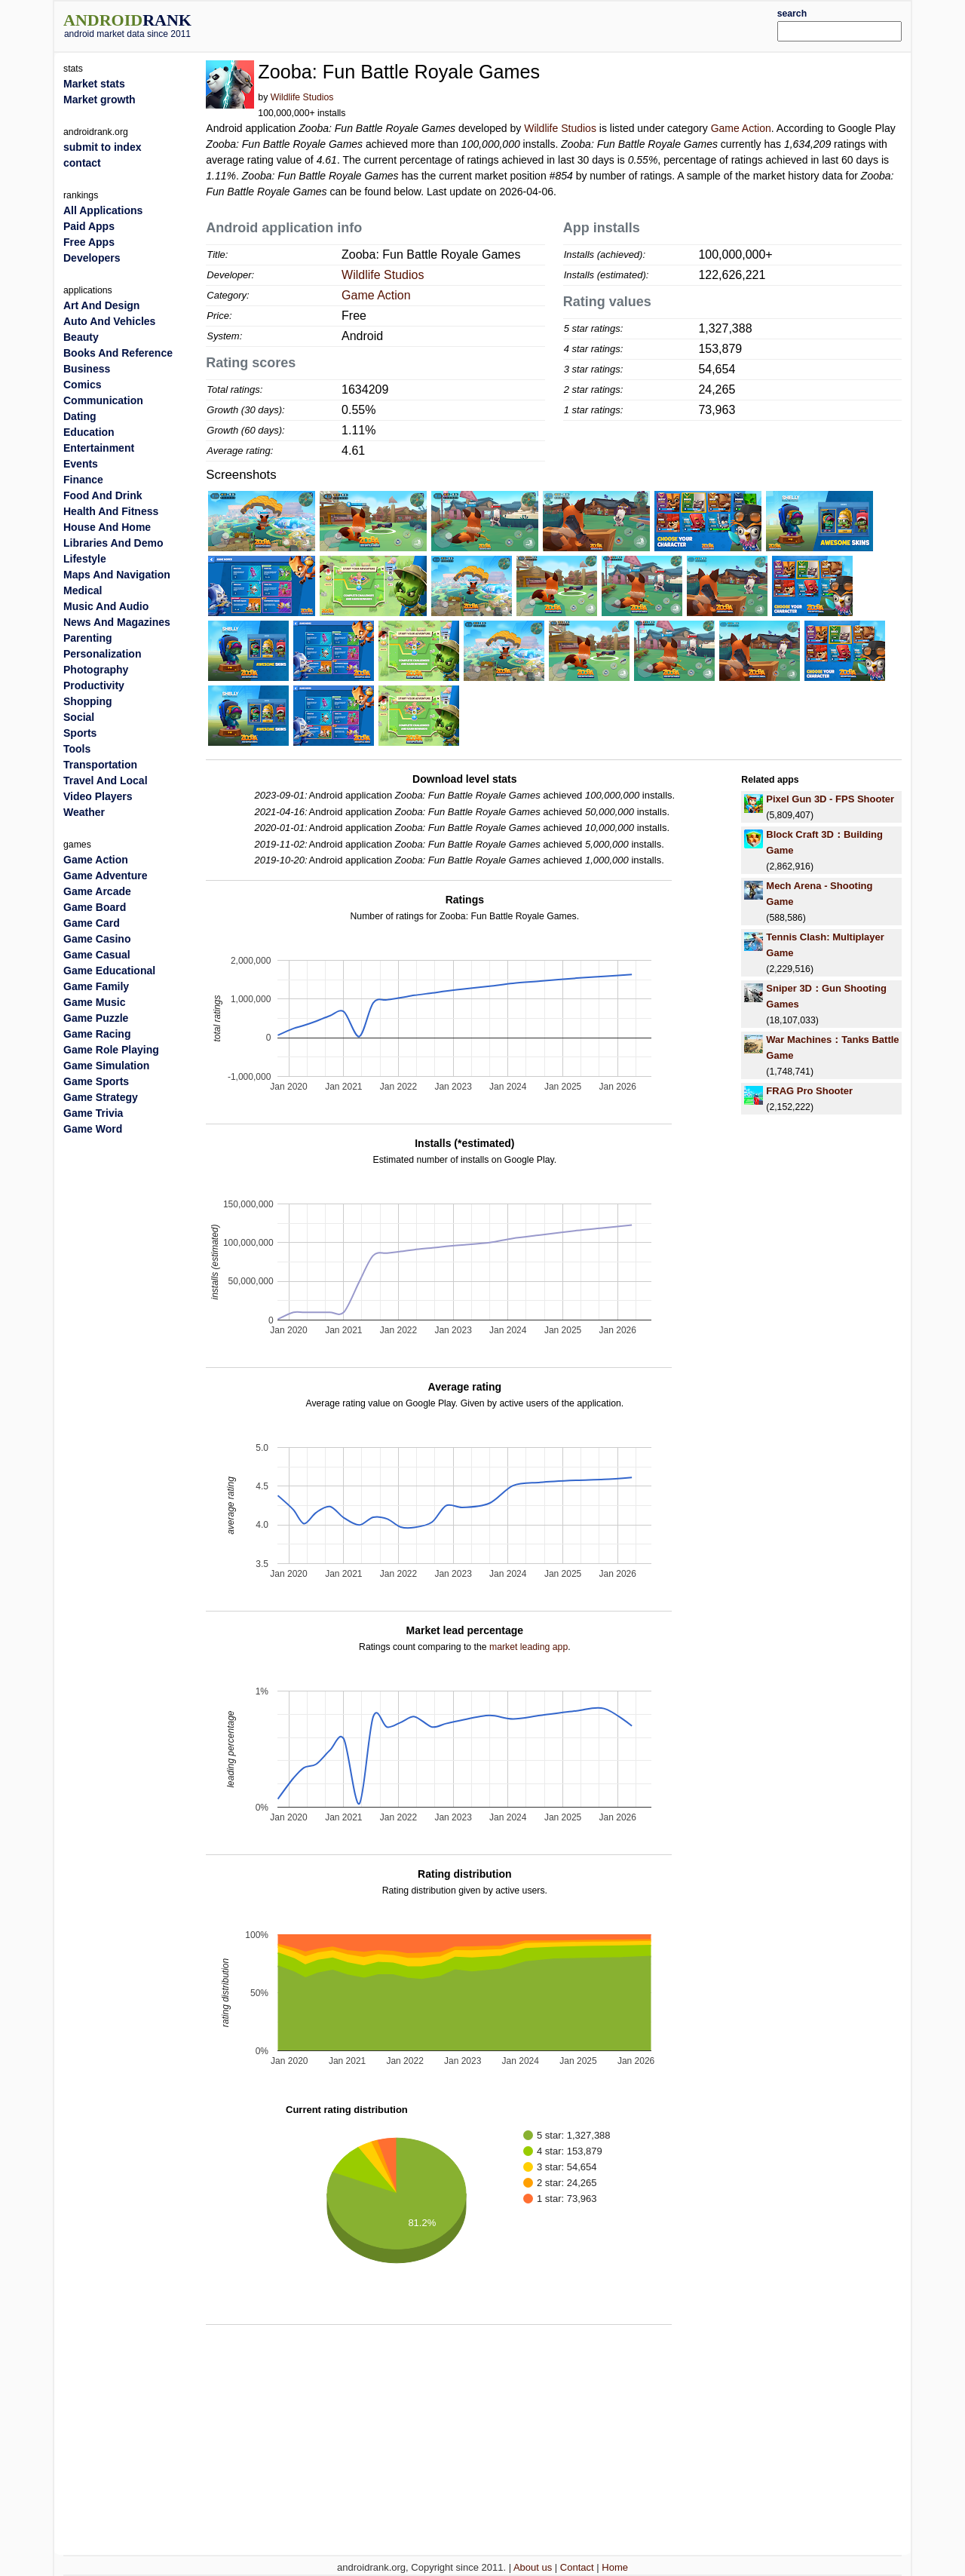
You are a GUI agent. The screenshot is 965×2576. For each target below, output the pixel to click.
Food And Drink (102, 495)
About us (532, 2567)
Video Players (98, 796)
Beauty (81, 337)
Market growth (99, 100)
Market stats (94, 84)
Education (89, 432)
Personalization (102, 654)
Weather (84, 812)
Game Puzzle (95, 1018)
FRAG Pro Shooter (809, 1090)
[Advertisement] (518, 24)
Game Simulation (106, 1066)
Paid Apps (89, 226)
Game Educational (109, 970)
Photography (95, 670)
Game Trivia (93, 1113)
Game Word (92, 1129)
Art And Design (101, 305)
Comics (82, 385)
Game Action (741, 128)
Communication (103, 400)
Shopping (87, 701)
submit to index (102, 147)
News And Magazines (116, 622)
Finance (83, 480)
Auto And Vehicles (109, 321)
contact (82, 163)
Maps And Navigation (116, 575)
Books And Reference (118, 353)
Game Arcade (97, 891)
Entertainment (98, 448)
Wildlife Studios (302, 97)
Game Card (91, 923)
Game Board (94, 907)
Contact (577, 2567)
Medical (82, 590)
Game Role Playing (111, 1050)
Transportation (100, 765)
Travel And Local (105, 780)
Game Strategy (100, 1097)
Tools (76, 749)
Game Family (96, 986)
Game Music (94, 1002)
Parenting (87, 638)
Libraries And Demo (113, 543)
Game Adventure (105, 875)
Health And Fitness (110, 511)
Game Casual (96, 955)
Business (86, 369)
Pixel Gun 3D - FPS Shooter (830, 799)
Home (615, 2567)
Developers (91, 258)
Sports (79, 733)
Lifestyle (84, 559)
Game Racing (96, 1034)
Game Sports (96, 1081)
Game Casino (96, 939)
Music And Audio (106, 606)
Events (80, 464)
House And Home (107, 527)
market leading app (528, 1647)
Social (78, 717)
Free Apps (89, 242)
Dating (79, 416)
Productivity (93, 685)
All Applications (102, 210)
